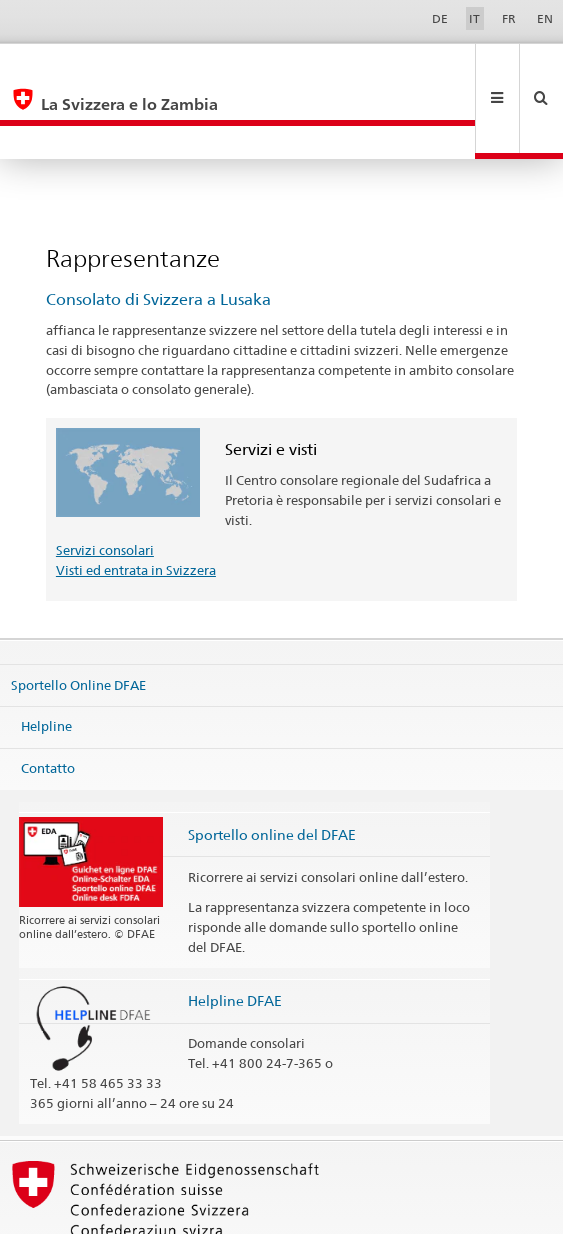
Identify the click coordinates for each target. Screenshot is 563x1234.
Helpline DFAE (235, 933)
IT (474, 18)
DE (440, 18)
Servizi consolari (105, 483)
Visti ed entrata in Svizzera (136, 503)
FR (509, 18)
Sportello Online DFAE (78, 617)
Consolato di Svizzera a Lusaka (158, 232)
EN (545, 18)
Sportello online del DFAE (272, 767)
